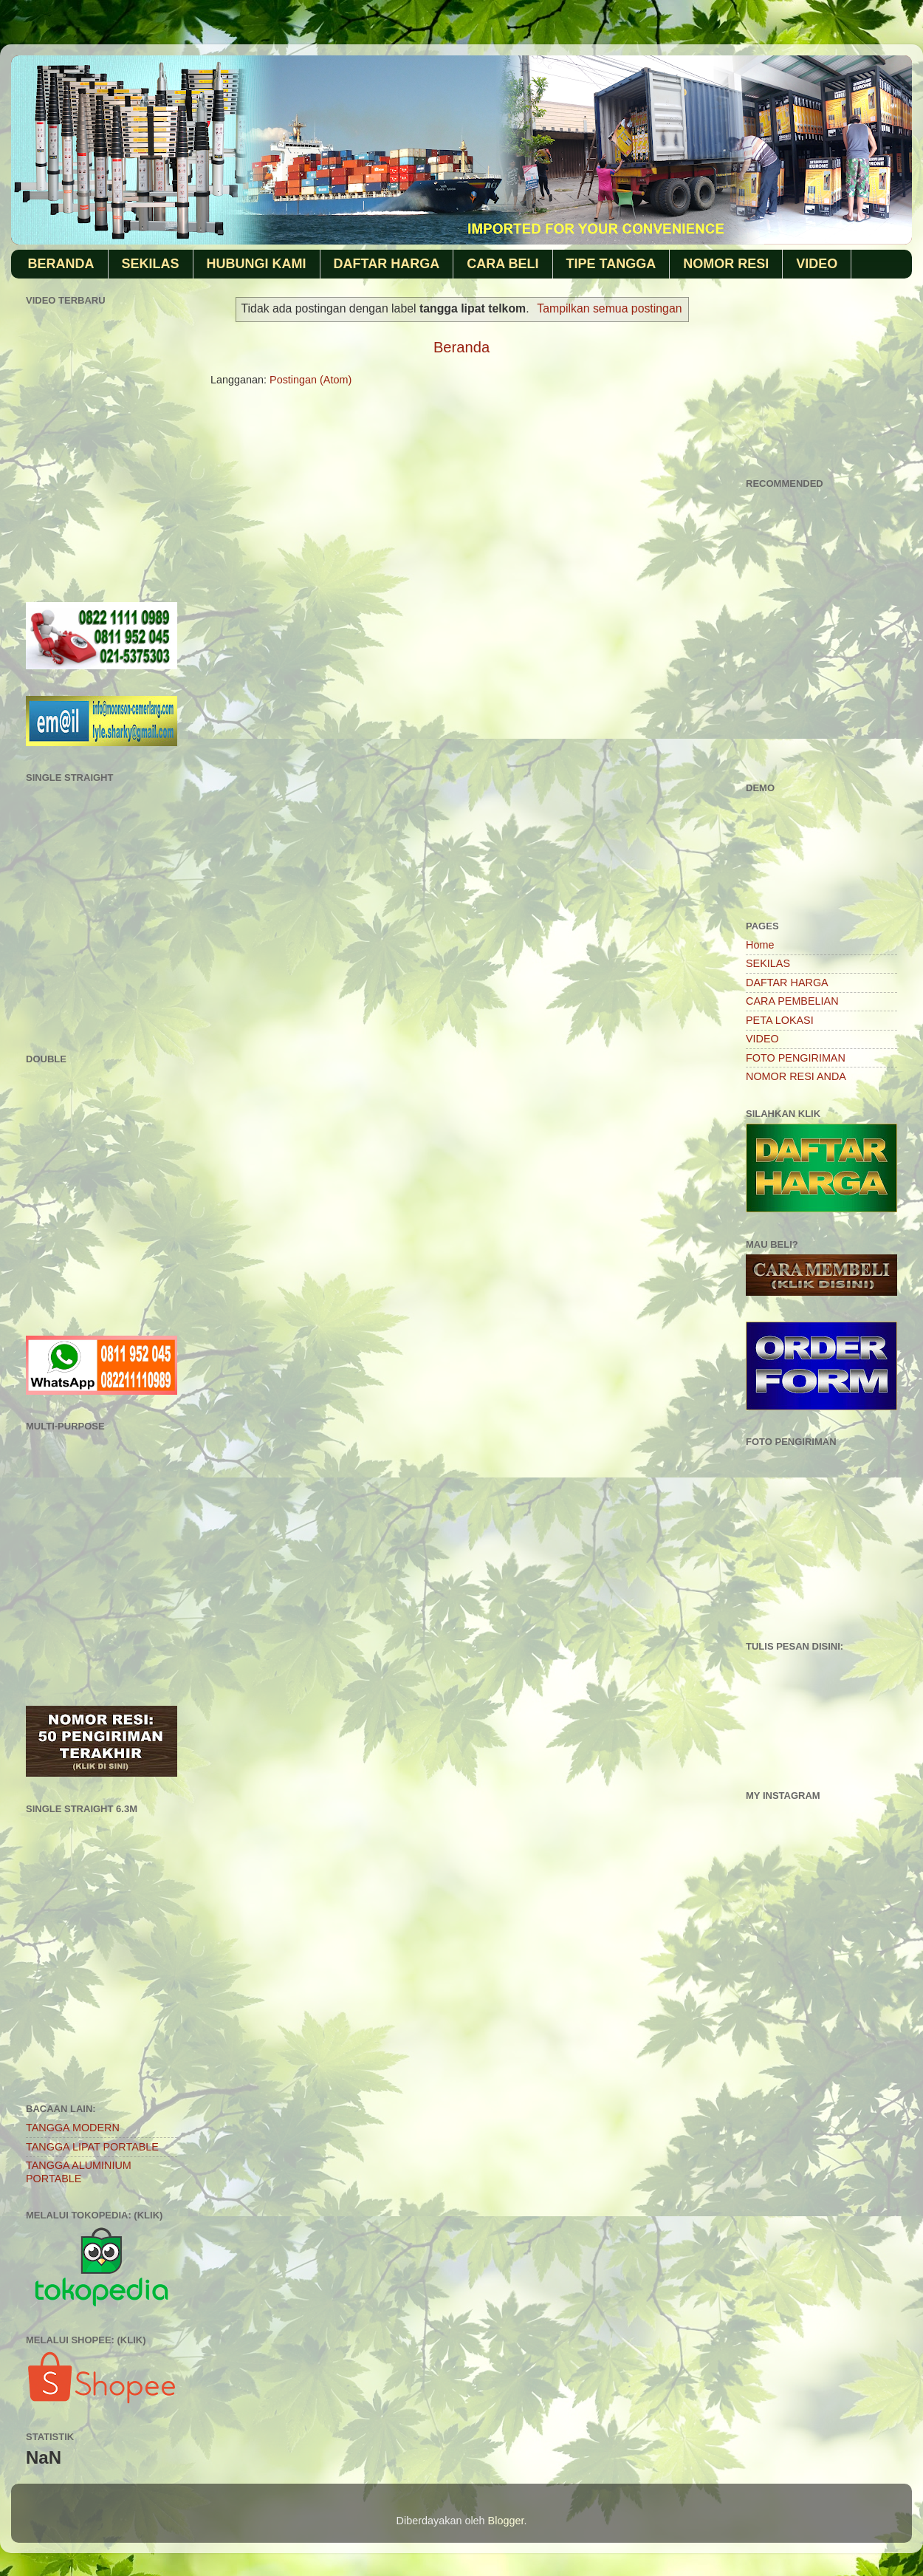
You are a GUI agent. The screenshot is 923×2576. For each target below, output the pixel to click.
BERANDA (61, 263)
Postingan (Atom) (310, 380)
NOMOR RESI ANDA (796, 1076)
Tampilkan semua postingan (609, 308)
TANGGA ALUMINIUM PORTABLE (78, 2171)
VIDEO (816, 263)
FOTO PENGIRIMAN (795, 1058)
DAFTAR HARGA (387, 263)
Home (760, 945)
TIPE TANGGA (611, 263)
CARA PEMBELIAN (792, 1001)
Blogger (506, 2521)
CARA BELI (502, 263)
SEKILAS (150, 263)
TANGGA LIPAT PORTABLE (92, 2147)
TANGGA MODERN (73, 2127)
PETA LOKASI (780, 1020)
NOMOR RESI (726, 263)
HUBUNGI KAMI (256, 263)
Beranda (461, 347)
